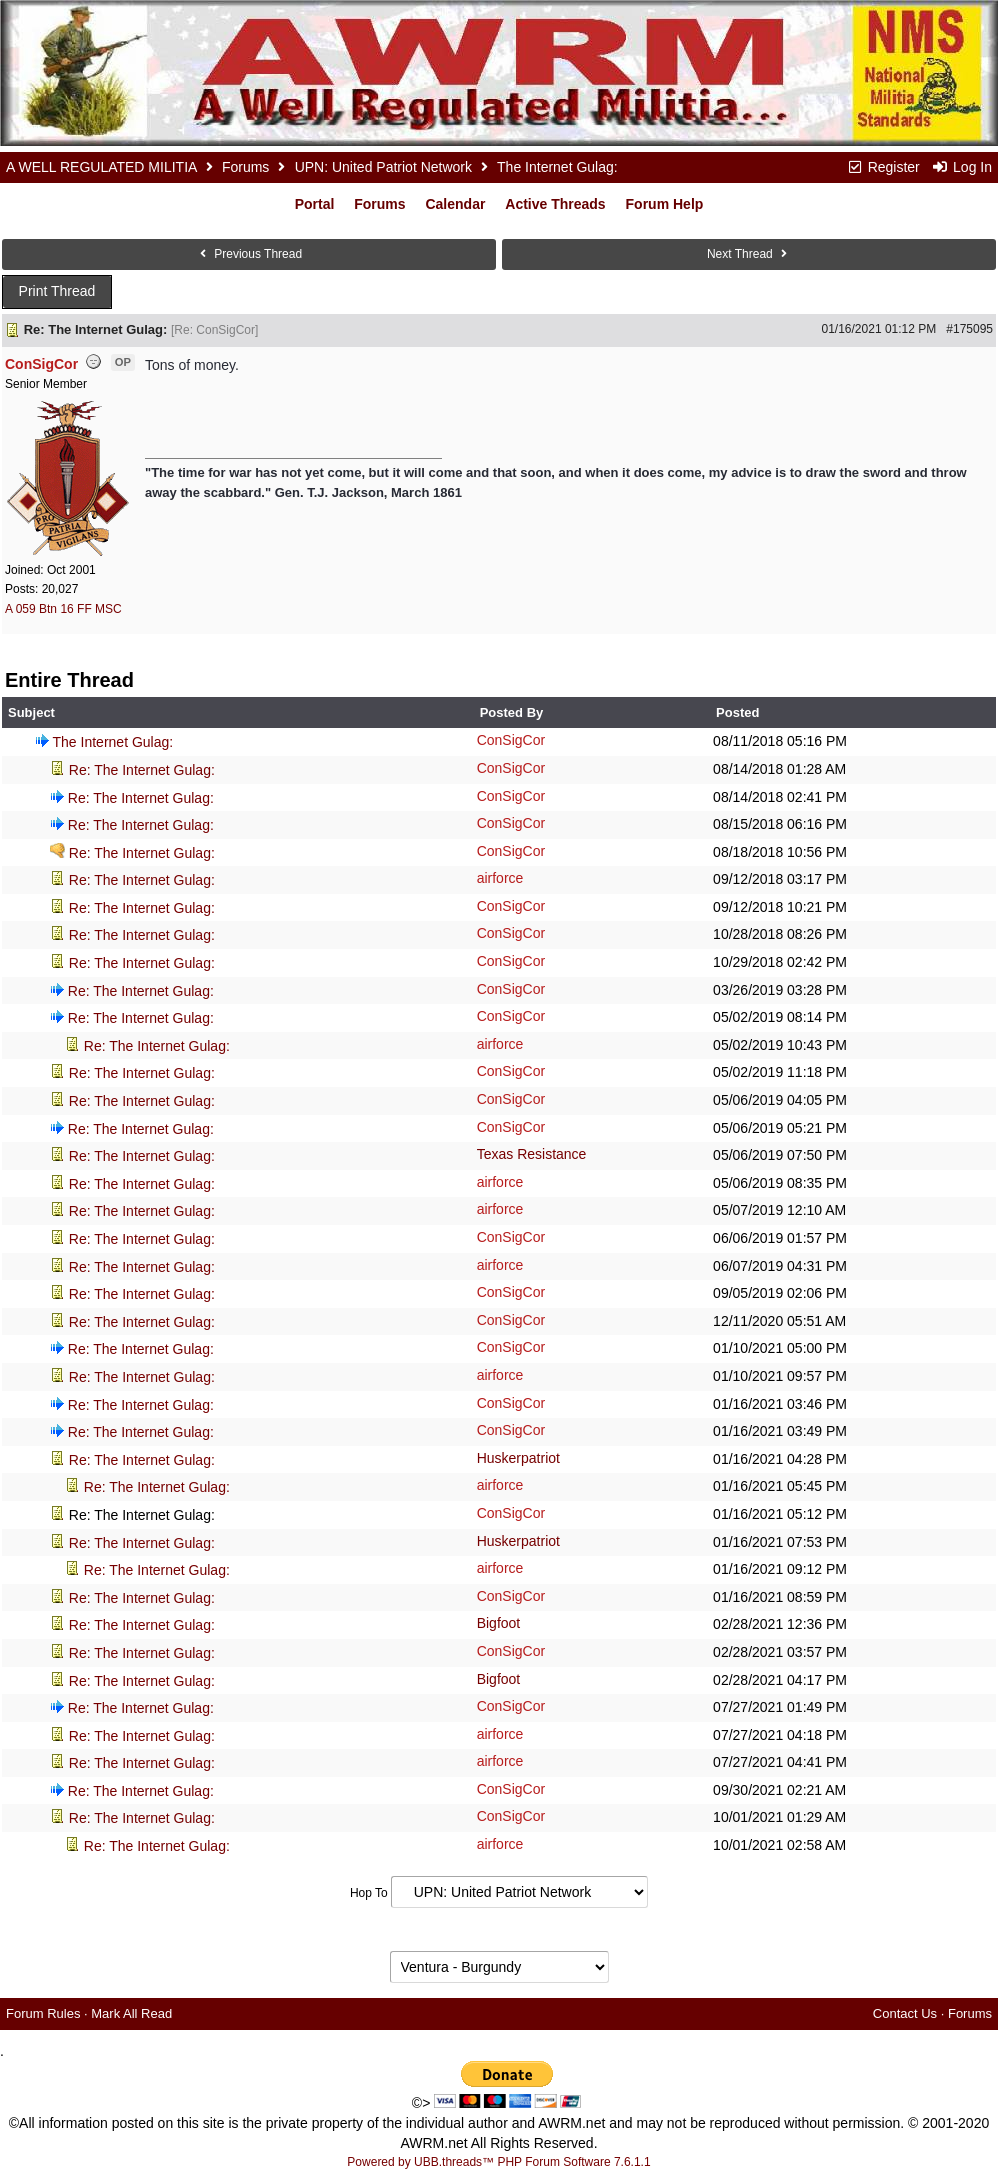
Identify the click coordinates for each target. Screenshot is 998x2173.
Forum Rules (43, 2013)
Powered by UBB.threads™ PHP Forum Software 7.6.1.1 (498, 2162)
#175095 (969, 329)
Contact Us (905, 2013)
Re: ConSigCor (214, 330)
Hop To (369, 1893)
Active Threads (555, 204)
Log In (962, 167)
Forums (245, 167)
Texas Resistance (532, 1154)
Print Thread (57, 291)
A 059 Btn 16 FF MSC (63, 609)
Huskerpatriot (518, 1458)
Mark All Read (131, 2013)
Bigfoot (499, 1623)
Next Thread (749, 254)
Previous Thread (249, 254)
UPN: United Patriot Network (383, 167)
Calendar (455, 204)
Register (883, 167)
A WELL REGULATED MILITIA (101, 167)
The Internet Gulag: (113, 742)
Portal (315, 204)
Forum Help (665, 204)
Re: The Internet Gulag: (142, 770)
